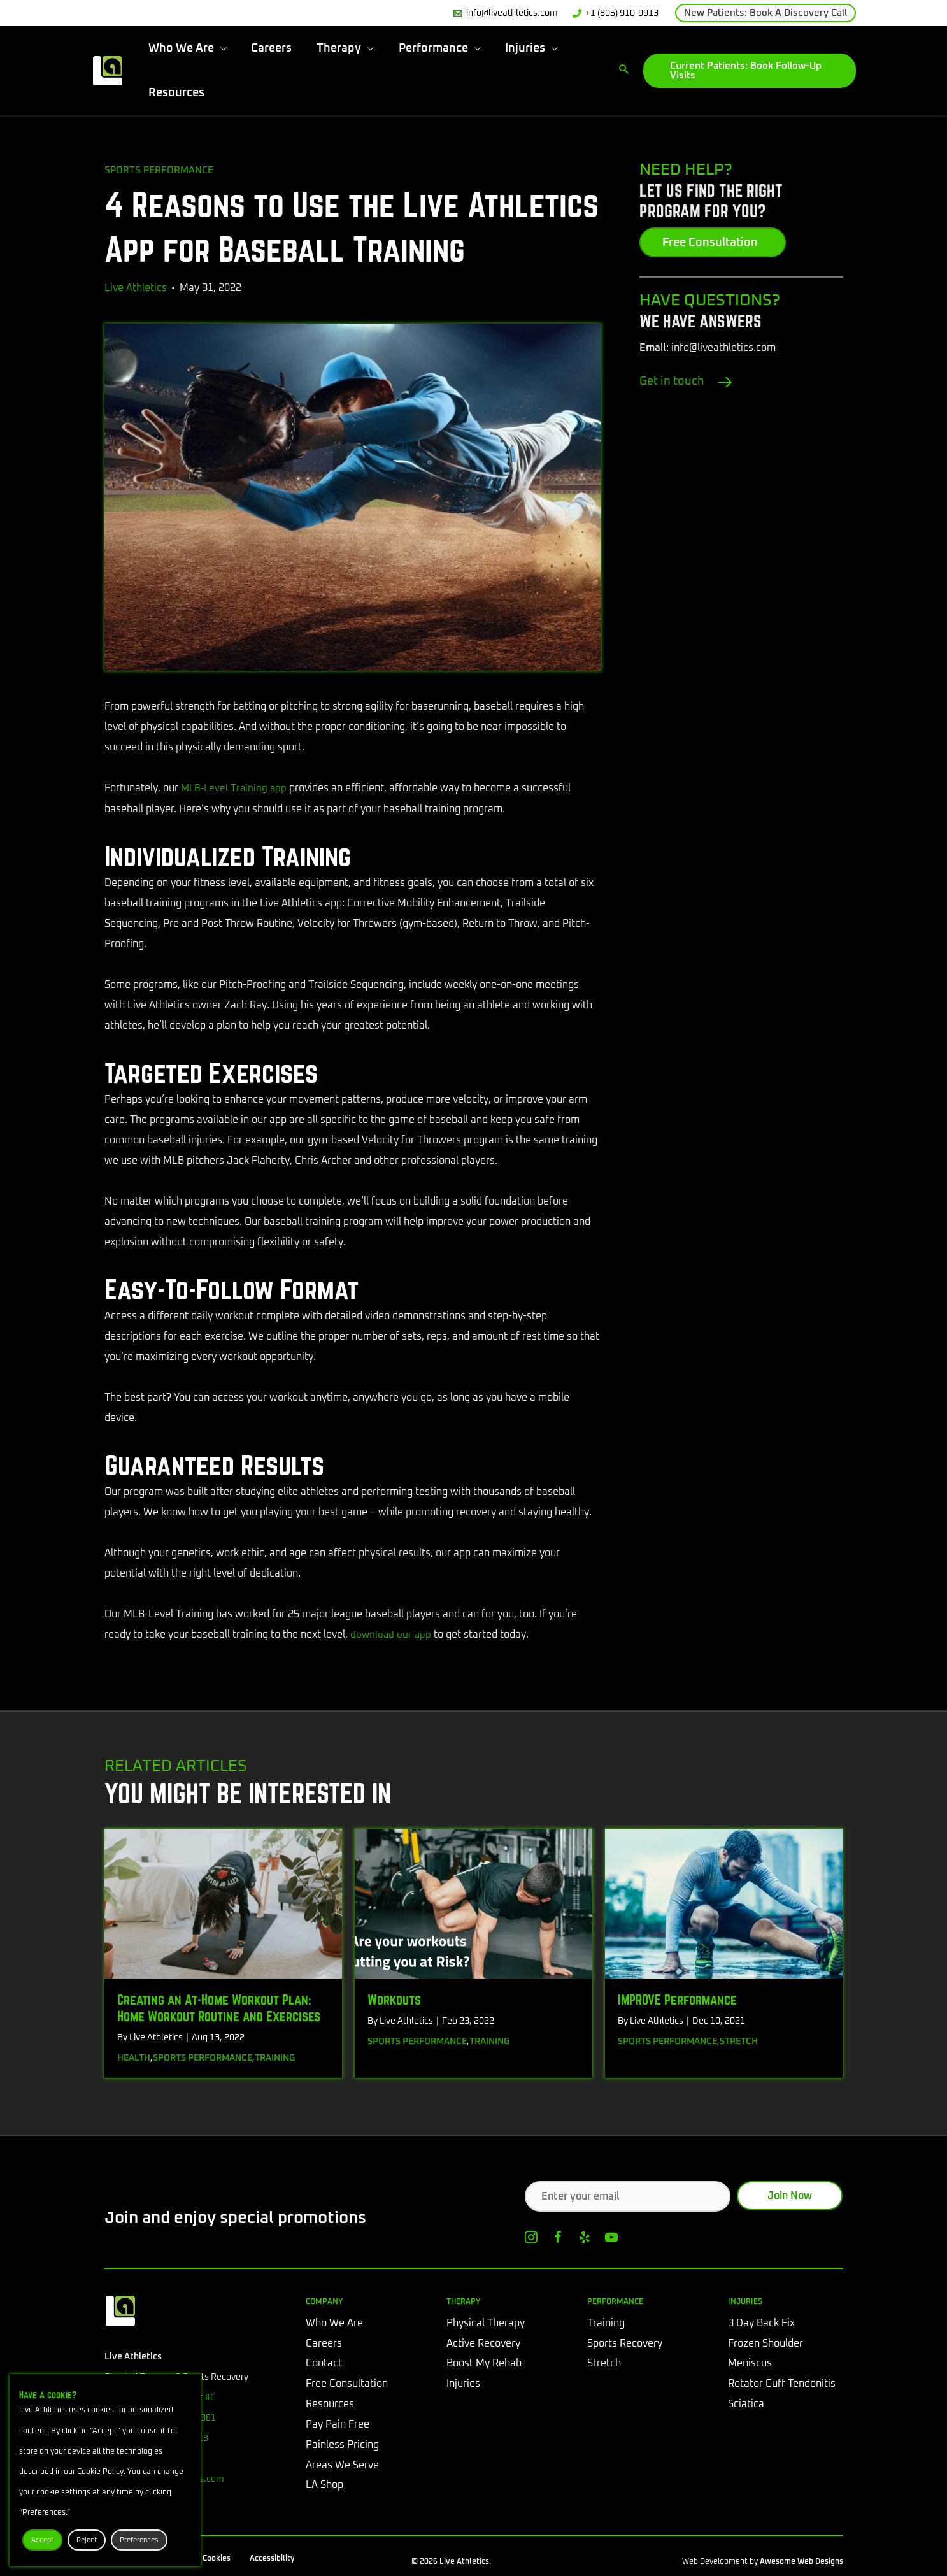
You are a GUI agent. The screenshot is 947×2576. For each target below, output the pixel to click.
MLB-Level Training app (235, 788)
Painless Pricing (342, 2445)
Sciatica (746, 2405)
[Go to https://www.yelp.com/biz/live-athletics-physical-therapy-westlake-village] (584, 2239)
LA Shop (324, 2486)
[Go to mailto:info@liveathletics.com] (741, 348)
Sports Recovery (624, 2343)
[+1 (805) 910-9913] (615, 13)
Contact (324, 2364)
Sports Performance (161, 170)
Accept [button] (42, 2540)
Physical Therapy (485, 2323)
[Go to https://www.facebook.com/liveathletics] (558, 2239)
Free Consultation (347, 2384)
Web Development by (762, 2562)
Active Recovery (483, 2343)
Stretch (739, 2040)
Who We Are (334, 2323)
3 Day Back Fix (761, 2323)
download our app (391, 1634)
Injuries (463, 2384)
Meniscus (750, 2364)
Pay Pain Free (337, 2425)
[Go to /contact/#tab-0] (741, 381)
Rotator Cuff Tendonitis (782, 2384)
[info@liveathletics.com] (505, 13)
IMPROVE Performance (677, 1998)
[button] (765, 13)
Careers (324, 2343)
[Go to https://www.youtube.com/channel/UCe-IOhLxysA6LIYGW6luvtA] (611, 2239)
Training (275, 2056)
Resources (330, 2405)
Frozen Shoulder (765, 2343)
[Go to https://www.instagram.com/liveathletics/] (531, 2239)
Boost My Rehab (484, 2364)
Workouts (394, 1998)
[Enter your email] (627, 2195)
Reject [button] (86, 2540)
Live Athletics (135, 287)
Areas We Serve (342, 2466)
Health (133, 2056)
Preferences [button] (139, 2540)
